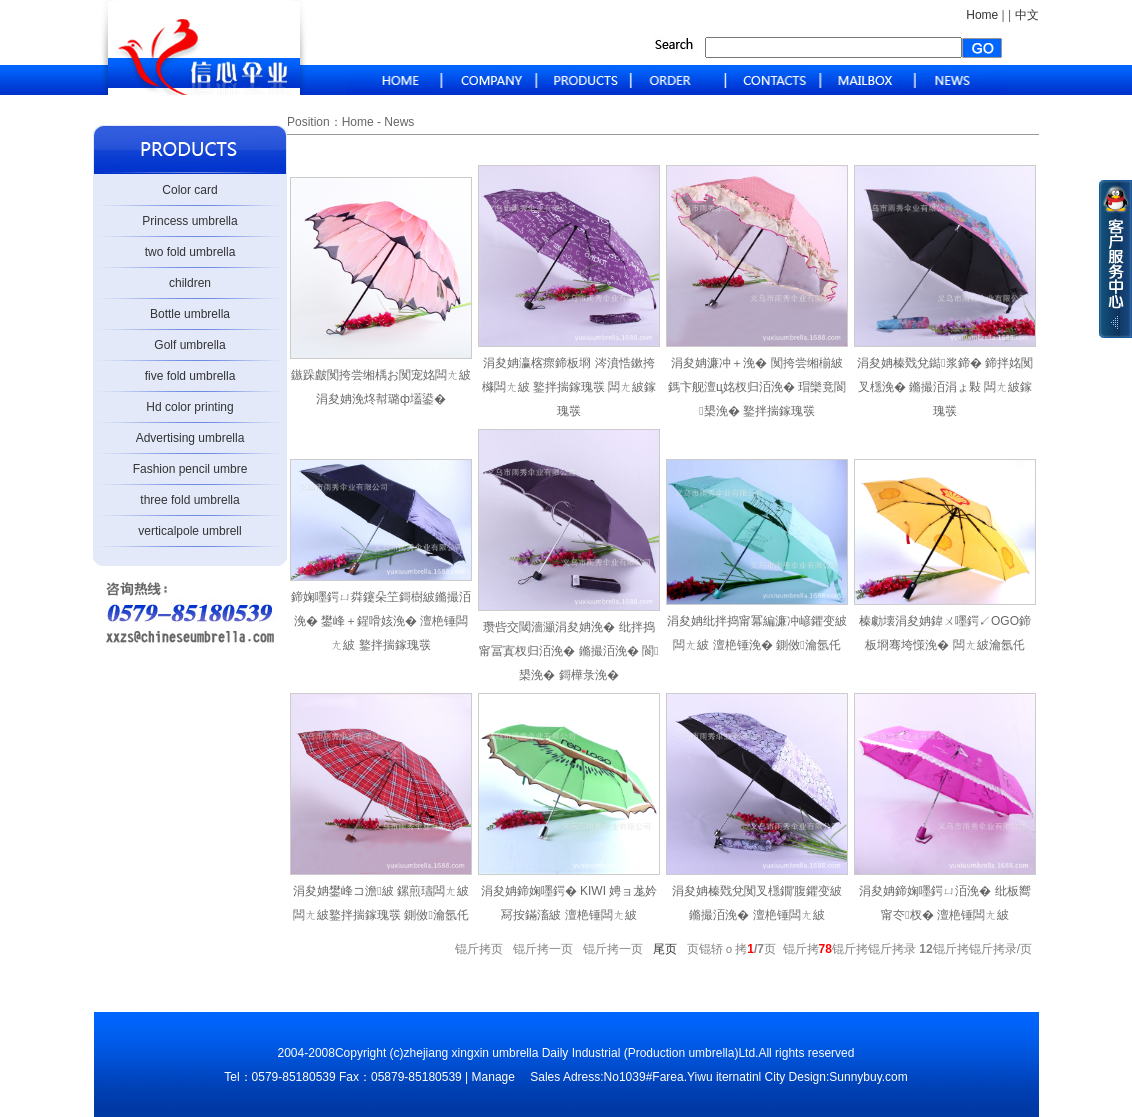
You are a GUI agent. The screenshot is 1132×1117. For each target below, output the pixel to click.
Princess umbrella (189, 221)
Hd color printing (189, 407)
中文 (1027, 15)
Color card (189, 190)
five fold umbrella (190, 376)
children (190, 283)
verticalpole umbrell (189, 531)
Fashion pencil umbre (190, 469)
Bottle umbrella (190, 314)
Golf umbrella (189, 345)
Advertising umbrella (190, 438)
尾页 (668, 949)
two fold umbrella (190, 252)
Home (982, 15)
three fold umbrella (189, 500)
